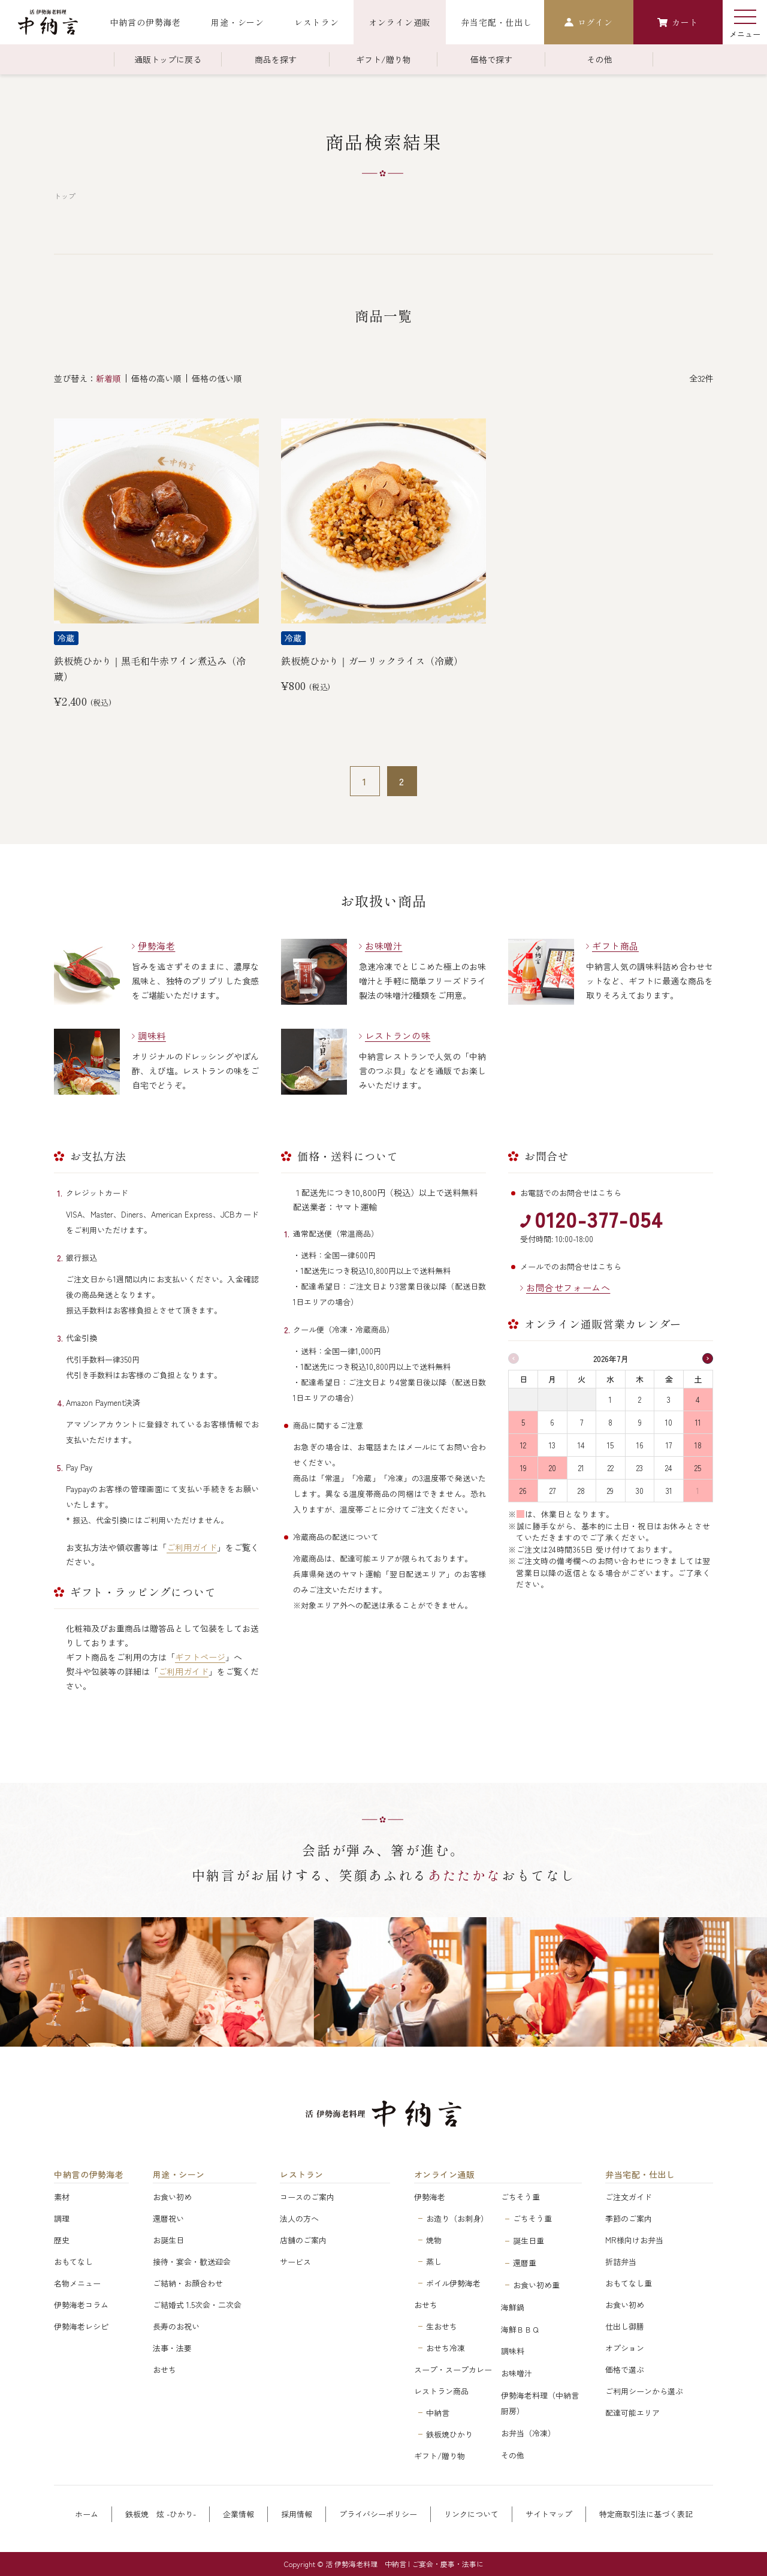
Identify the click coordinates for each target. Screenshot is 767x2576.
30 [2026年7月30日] (640, 1490)
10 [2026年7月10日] (668, 1422)
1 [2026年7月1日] (610, 1399)
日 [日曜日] (523, 1379)
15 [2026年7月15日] (610, 1445)
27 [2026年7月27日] (552, 1490)
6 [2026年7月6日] (552, 1422)
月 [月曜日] (552, 1379)
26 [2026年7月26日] (523, 1490)
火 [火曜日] (581, 1379)
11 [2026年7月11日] (698, 1422)
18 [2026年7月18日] (698, 1445)
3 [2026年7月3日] (669, 1399)
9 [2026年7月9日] (640, 1422)
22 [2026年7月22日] (611, 1468)
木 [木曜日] (640, 1379)
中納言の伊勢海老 (88, 2174)
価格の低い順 (217, 378)
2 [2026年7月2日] (639, 1399)
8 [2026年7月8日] (610, 1422)
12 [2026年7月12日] (523, 1445)
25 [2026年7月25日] (697, 1468)
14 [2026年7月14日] (581, 1445)
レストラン (302, 2174)
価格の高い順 (156, 378)
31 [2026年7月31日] (669, 1490)
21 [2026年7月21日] (581, 1468)
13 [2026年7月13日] (552, 1445)
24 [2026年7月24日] (668, 1468)
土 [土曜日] (698, 1379)
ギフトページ (200, 1657)
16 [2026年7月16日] (640, 1445)
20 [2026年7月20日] (552, 1468)
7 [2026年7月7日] (581, 1422)
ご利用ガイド (192, 1547)
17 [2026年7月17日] (669, 1445)
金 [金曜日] (669, 1379)
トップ (65, 196)
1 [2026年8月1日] (697, 1490)
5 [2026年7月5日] (523, 1422)
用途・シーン (179, 2174)
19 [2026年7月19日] (523, 1468)
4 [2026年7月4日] (698, 1399)
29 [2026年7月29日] (610, 1490)
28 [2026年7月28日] (581, 1490)
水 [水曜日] (610, 1379)
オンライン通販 (444, 2174)
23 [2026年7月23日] (639, 1468)
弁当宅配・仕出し (640, 2174)
